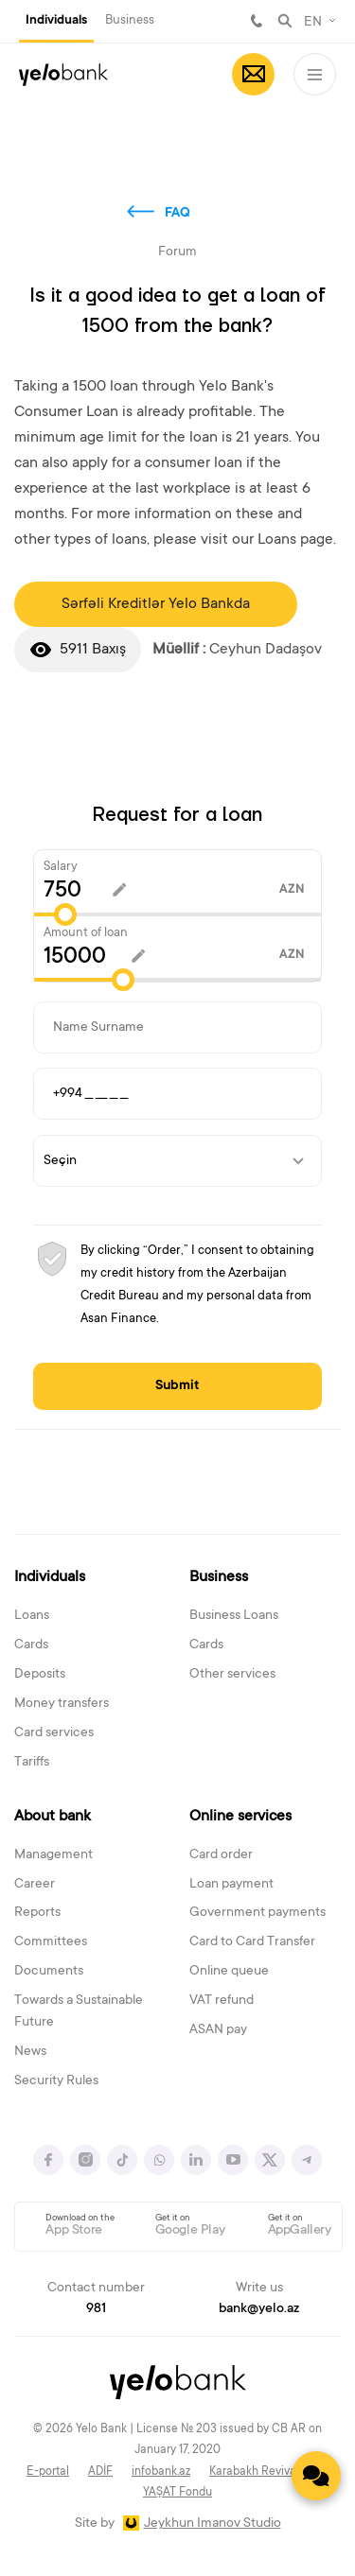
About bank (52, 1816)
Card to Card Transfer (252, 1942)
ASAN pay (218, 2030)
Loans (31, 1616)
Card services (54, 1733)
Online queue (229, 1971)
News (30, 2052)
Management (53, 1855)
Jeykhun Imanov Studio (212, 2524)
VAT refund (221, 2001)
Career (34, 1884)
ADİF (100, 2472)
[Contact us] (316, 2475)
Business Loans (233, 1616)
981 (256, 20)
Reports (37, 1913)
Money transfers (61, 1704)
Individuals (56, 20)
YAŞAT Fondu (177, 2492)
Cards (31, 1645)
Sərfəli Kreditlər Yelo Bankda (156, 604)
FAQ (177, 213)
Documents (48, 1971)
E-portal (48, 2472)
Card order (221, 1855)
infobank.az (161, 2472)
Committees (50, 1942)
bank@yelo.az (259, 2309)
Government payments (257, 1913)
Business (129, 20)
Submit (177, 1386)
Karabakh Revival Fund (268, 2472)
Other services (232, 1674)
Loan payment (231, 1884)
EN (313, 22)
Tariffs (31, 1762)
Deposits (39, 1674)
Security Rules (56, 2081)
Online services (240, 1816)
